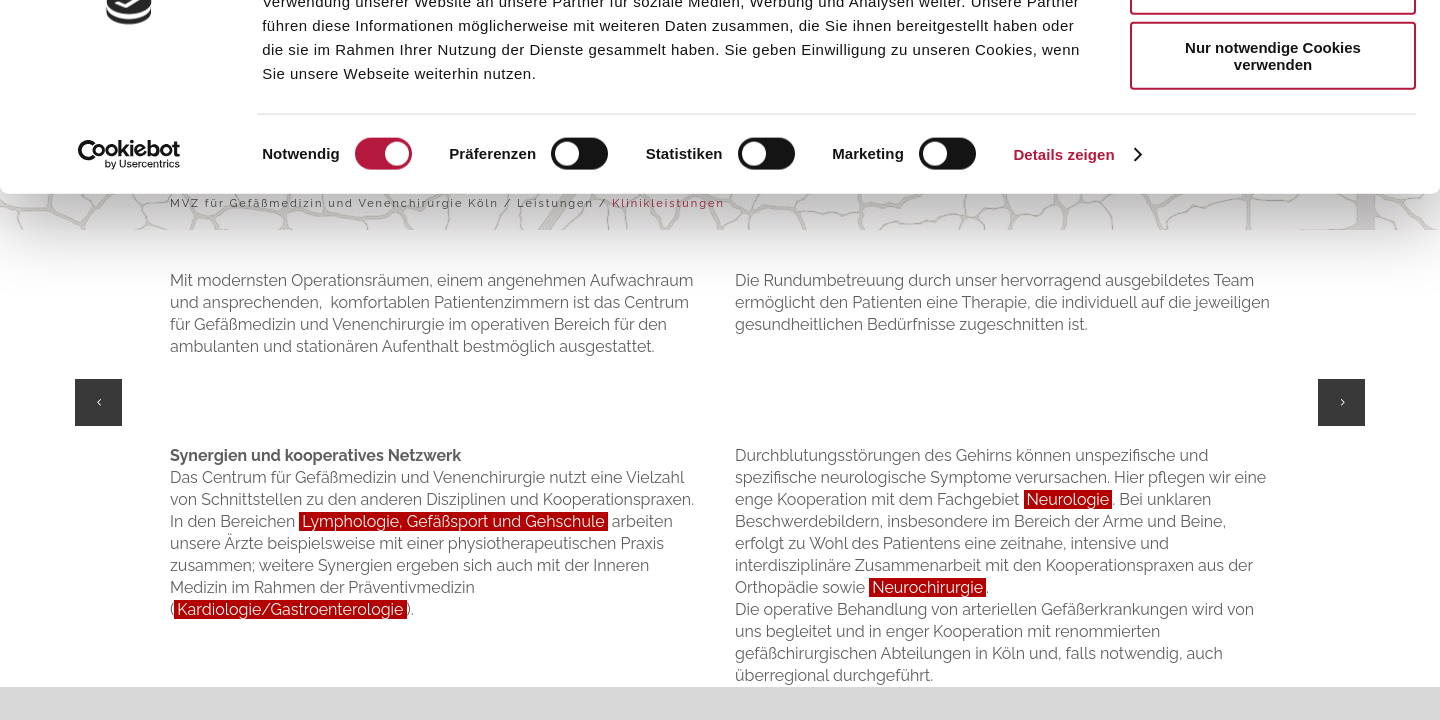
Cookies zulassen (1273, 49)
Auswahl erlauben (1273, 108)
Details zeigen (1063, 273)
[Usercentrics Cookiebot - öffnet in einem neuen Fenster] (129, 274)
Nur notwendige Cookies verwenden (1273, 175)
